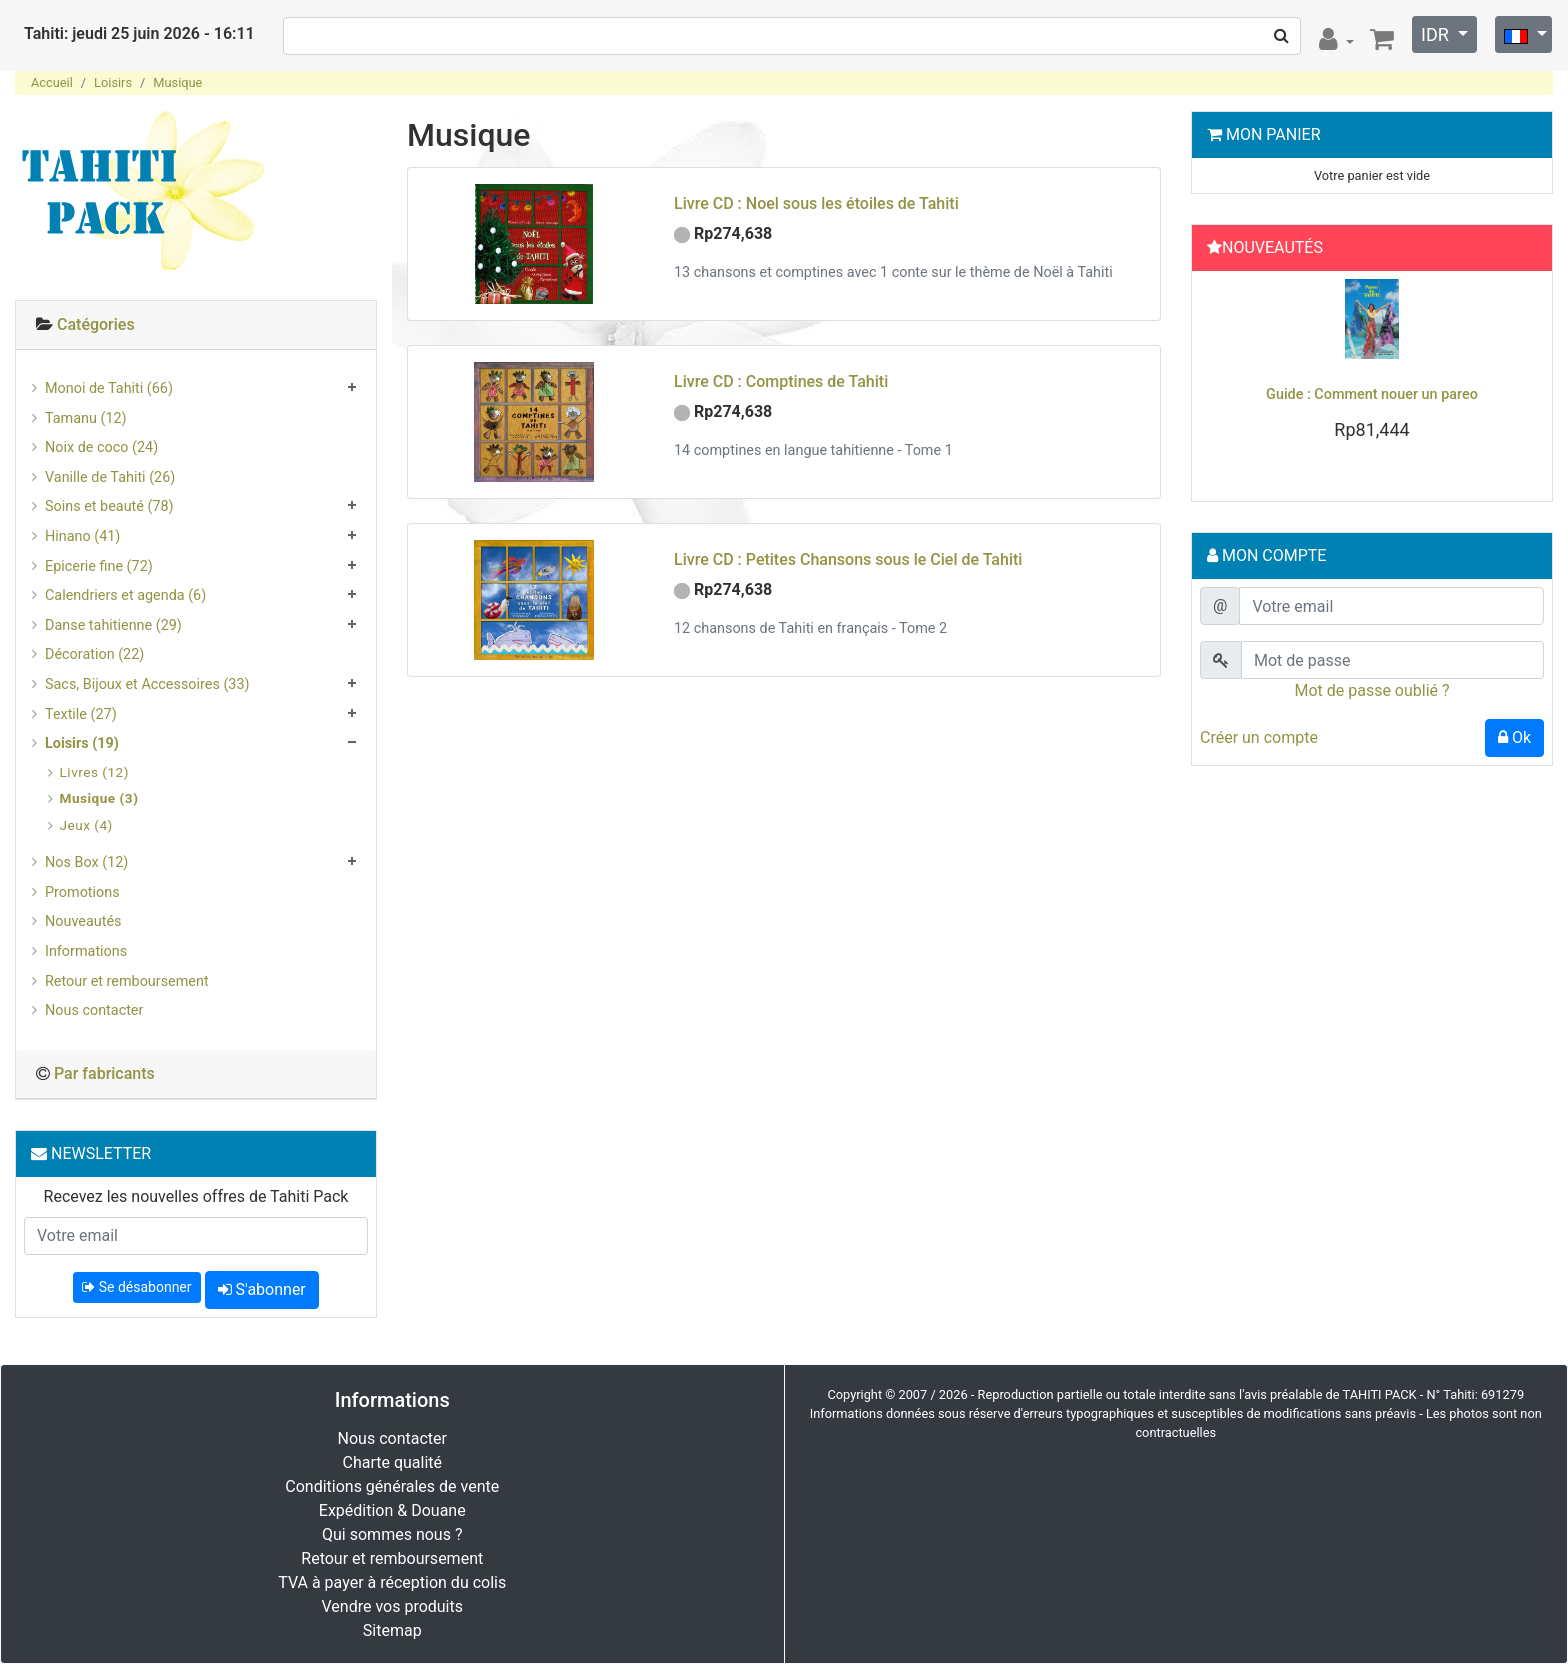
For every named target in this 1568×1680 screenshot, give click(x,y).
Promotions (82, 892)
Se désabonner (136, 1287)
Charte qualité (392, 1462)
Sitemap (392, 1630)
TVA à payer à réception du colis (392, 1582)
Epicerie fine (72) (99, 566)
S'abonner (262, 1289)
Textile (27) (81, 714)
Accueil (52, 82)
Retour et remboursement (127, 981)
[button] (1226, 381)
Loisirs (113, 82)
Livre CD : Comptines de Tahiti (781, 381)
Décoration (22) (94, 654)
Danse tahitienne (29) (113, 625)
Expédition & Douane (392, 1510)
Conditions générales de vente (392, 1486)
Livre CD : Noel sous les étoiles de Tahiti (816, 203)
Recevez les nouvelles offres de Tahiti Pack (196, 1196)
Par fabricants (104, 1073)
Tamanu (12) (86, 418)
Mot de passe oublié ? (1371, 690)
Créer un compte (1259, 737)
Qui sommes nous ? (392, 1534)
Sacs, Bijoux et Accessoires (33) (147, 684)
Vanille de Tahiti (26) (110, 477)
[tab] (196, 325)
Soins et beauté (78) (109, 506)
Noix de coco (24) (101, 447)
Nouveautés (83, 921)
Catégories (96, 324)
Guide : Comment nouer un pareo (1372, 394)
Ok (1514, 737)
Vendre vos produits (393, 1606)
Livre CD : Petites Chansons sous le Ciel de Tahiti (848, 559)
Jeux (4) (86, 825)
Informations (86, 951)
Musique (177, 82)
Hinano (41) (82, 536)
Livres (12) (94, 772)
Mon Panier (1273, 134)
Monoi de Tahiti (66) (109, 388)
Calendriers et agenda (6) (125, 595)
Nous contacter (94, 1010)
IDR (1437, 34)
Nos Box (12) (86, 862)
